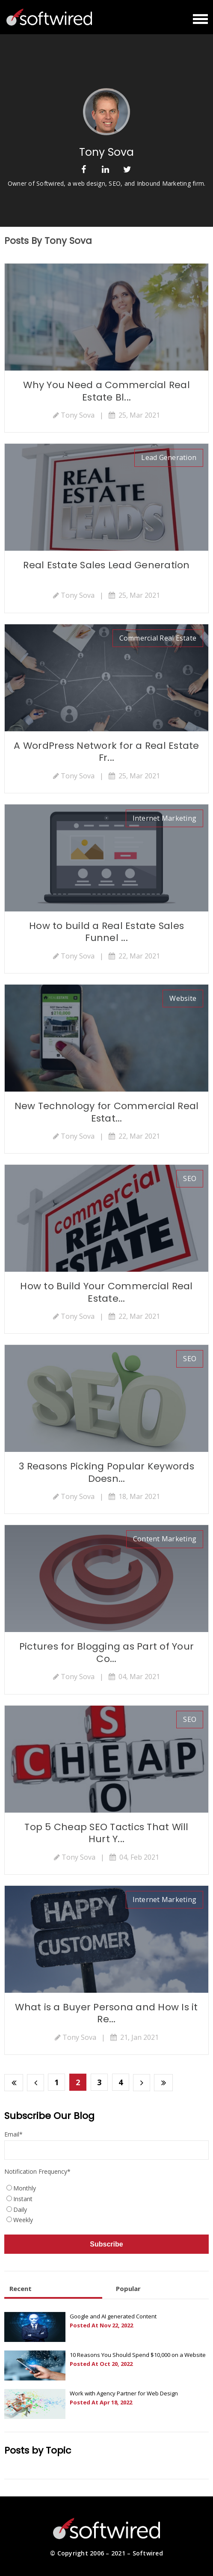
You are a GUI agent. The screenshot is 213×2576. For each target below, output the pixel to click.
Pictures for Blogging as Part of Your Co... (106, 1652)
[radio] (106, 2189)
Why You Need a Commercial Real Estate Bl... (106, 391)
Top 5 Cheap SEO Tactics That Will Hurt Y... (106, 1833)
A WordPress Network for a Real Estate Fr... (106, 752)
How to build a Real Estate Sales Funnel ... (106, 932)
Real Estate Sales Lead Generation (106, 565)
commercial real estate (158, 638)
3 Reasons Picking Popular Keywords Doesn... (106, 1472)
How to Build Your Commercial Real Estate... (106, 1292)
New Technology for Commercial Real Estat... (107, 1112)
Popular (128, 2288)
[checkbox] (106, 2205)
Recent (20, 2288)
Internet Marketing (165, 818)
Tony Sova (78, 415)
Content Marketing (164, 1538)
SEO (189, 1178)
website (182, 998)
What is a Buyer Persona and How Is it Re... (106, 2013)
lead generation (168, 457)
